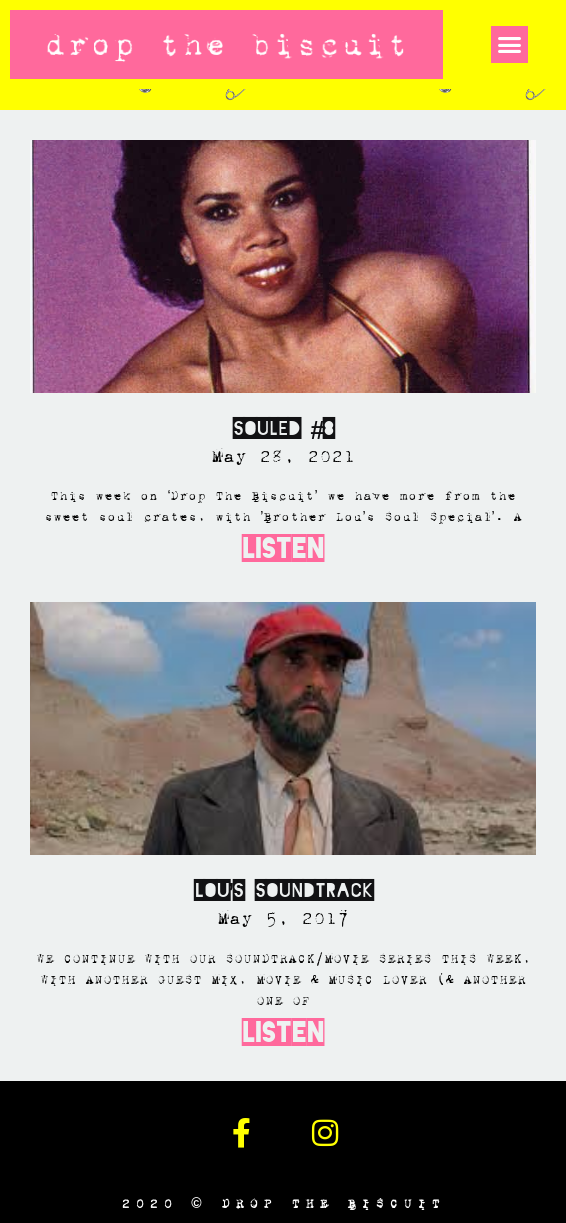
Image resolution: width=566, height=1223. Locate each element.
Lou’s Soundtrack (283, 891)
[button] (510, 45)
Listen (283, 548)
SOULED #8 (283, 429)
